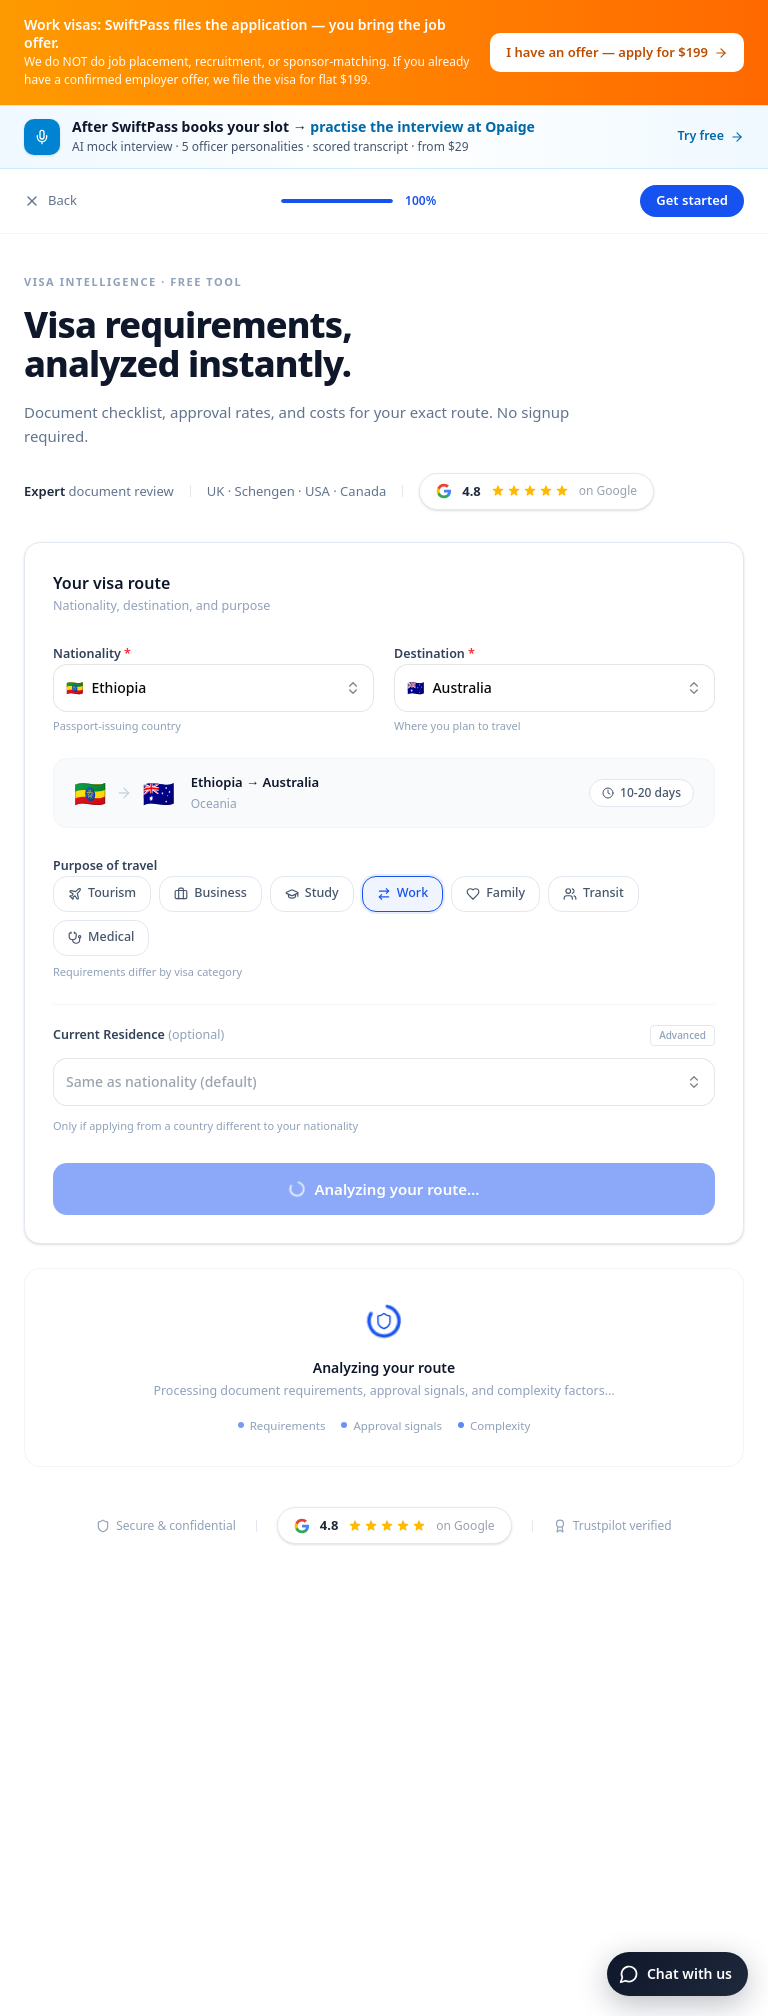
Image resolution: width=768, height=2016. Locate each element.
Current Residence (138, 1034)
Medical (101, 936)
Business (210, 892)
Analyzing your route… (382, 1188)
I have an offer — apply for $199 (617, 52)
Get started (692, 200)
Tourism (102, 892)
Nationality (92, 653)
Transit (593, 892)
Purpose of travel (105, 865)
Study (312, 892)
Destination (434, 653)
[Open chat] (677, 1974)
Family (495, 892)
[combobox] (213, 688)
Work (402, 892)
